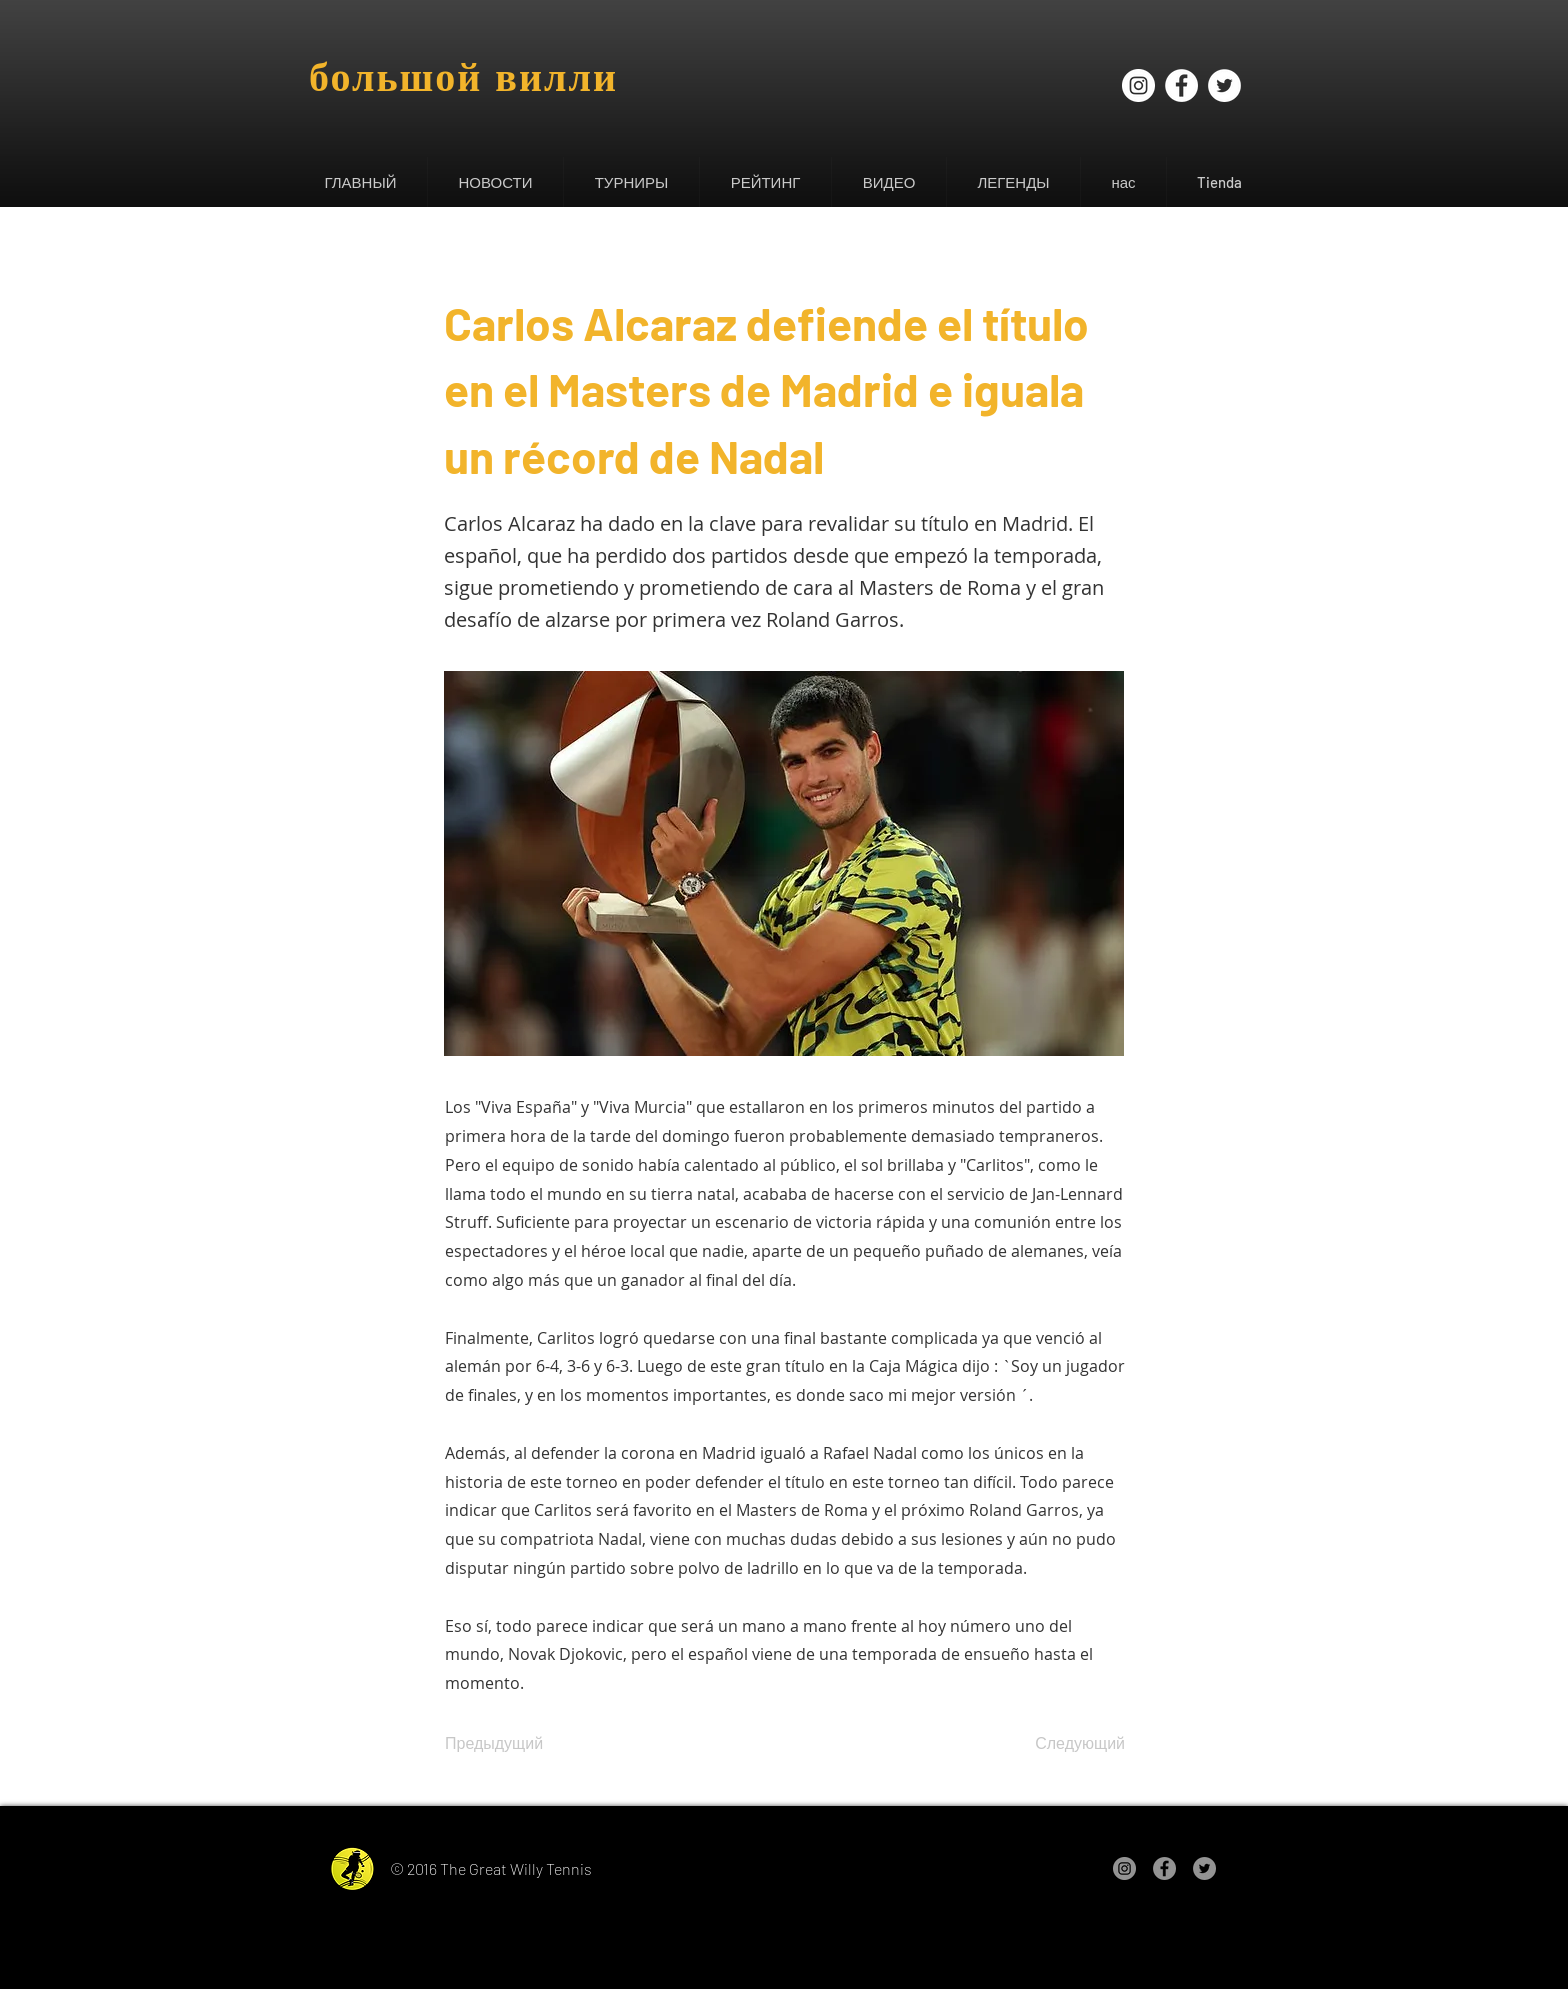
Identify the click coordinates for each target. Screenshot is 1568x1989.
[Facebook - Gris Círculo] (1164, 1868)
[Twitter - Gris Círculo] (1204, 1868)
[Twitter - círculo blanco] (1224, 85)
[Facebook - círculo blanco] (1181, 85)
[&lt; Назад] (511, 257)
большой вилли (463, 77)
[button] (495, 182)
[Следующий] (1075, 1744)
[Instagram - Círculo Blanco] (1138, 85)
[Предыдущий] (511, 1744)
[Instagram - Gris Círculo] (1124, 1868)
